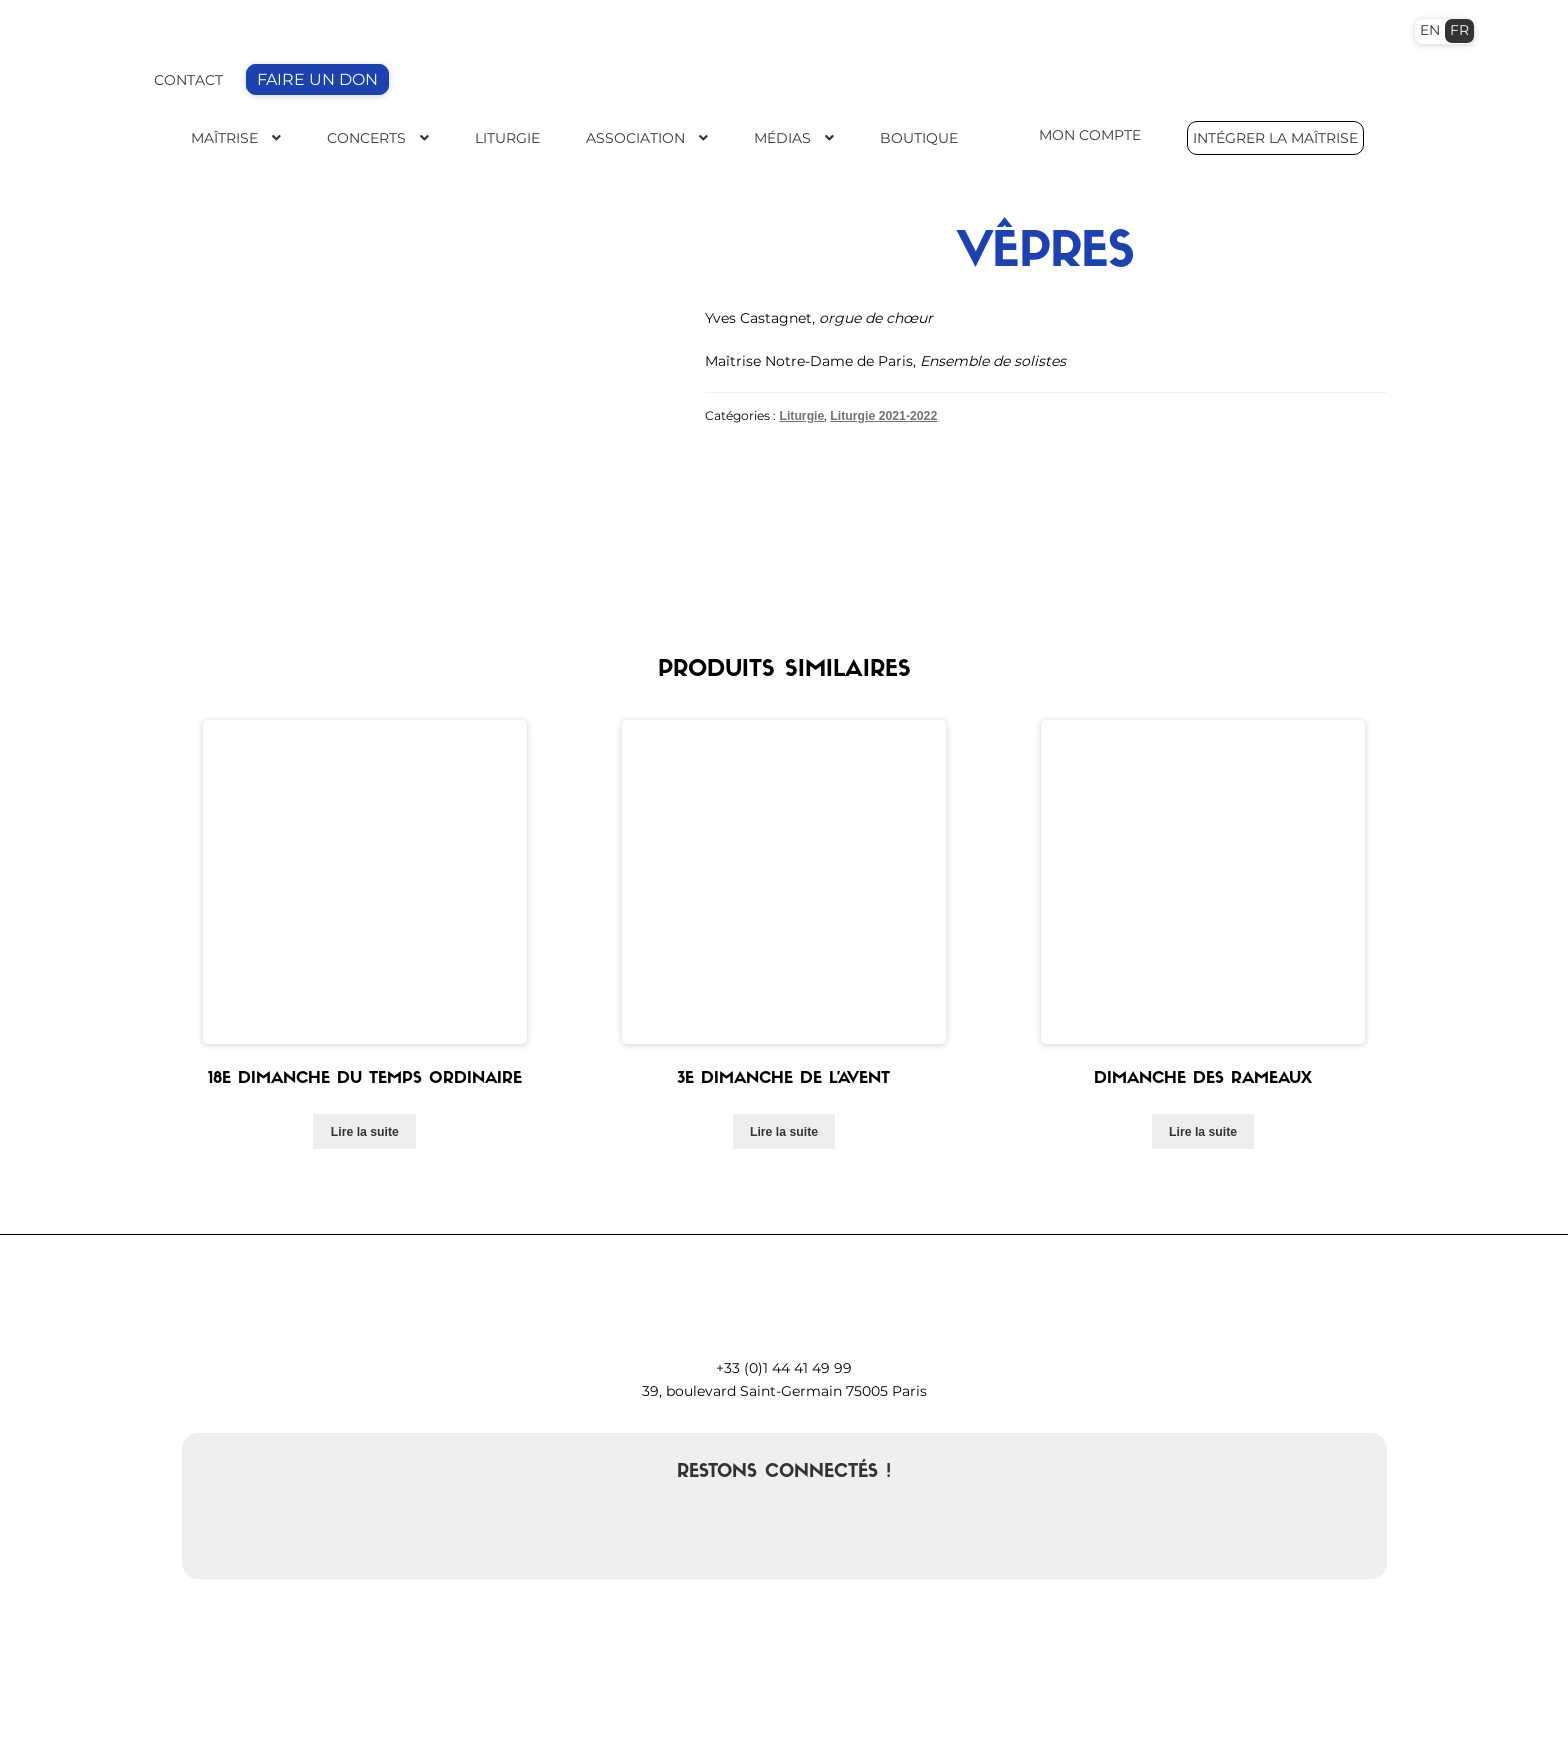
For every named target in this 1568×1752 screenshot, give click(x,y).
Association (635, 138)
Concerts (366, 138)
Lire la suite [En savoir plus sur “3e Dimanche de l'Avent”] (784, 949)
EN (1430, 30)
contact (517, 1713)
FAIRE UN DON (317, 79)
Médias (782, 138)
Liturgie (507, 138)
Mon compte (983, 1713)
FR (1459, 30)
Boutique (919, 138)
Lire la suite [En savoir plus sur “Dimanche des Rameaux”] (1203, 949)
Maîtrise (224, 138)
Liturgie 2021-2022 (883, 415)
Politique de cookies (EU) (1307, 1713)
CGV (1204, 1713)
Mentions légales (1125, 1713)
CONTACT (188, 80)
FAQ (1046, 1713)
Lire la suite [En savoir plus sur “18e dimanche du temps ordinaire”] (365, 949)
